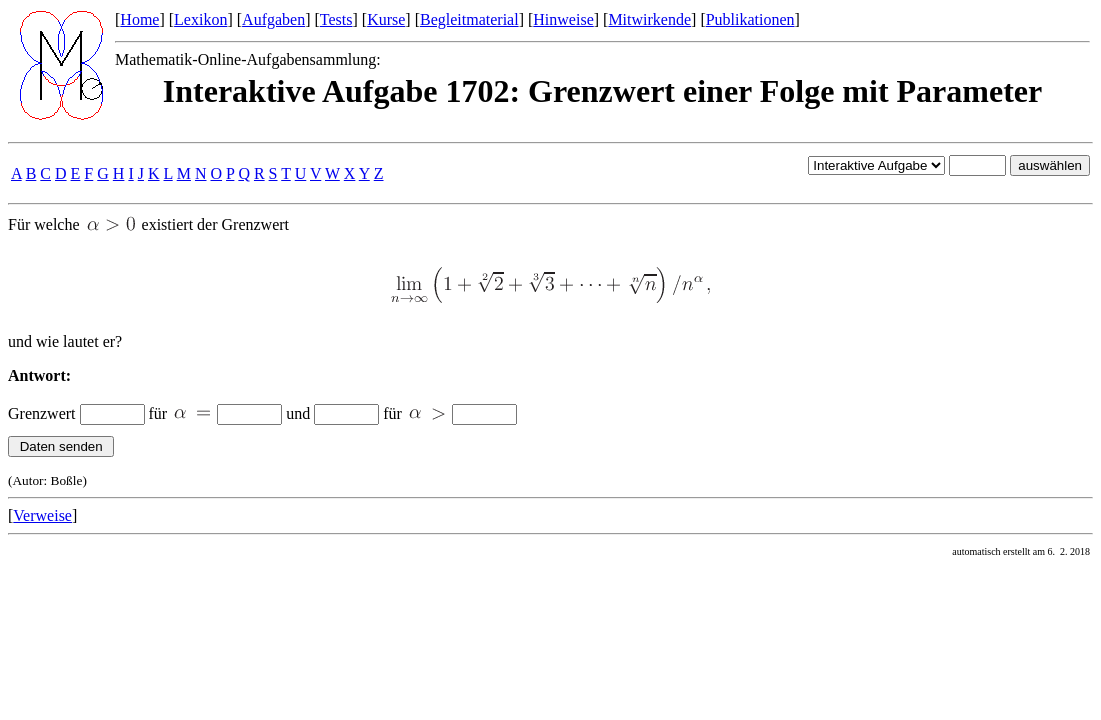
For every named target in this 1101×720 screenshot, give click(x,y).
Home (139, 19)
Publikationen (750, 19)
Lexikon (200, 19)
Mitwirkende (649, 19)
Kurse (386, 19)
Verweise (42, 515)
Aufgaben (273, 19)
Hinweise (563, 19)
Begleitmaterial (469, 19)
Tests (336, 19)
